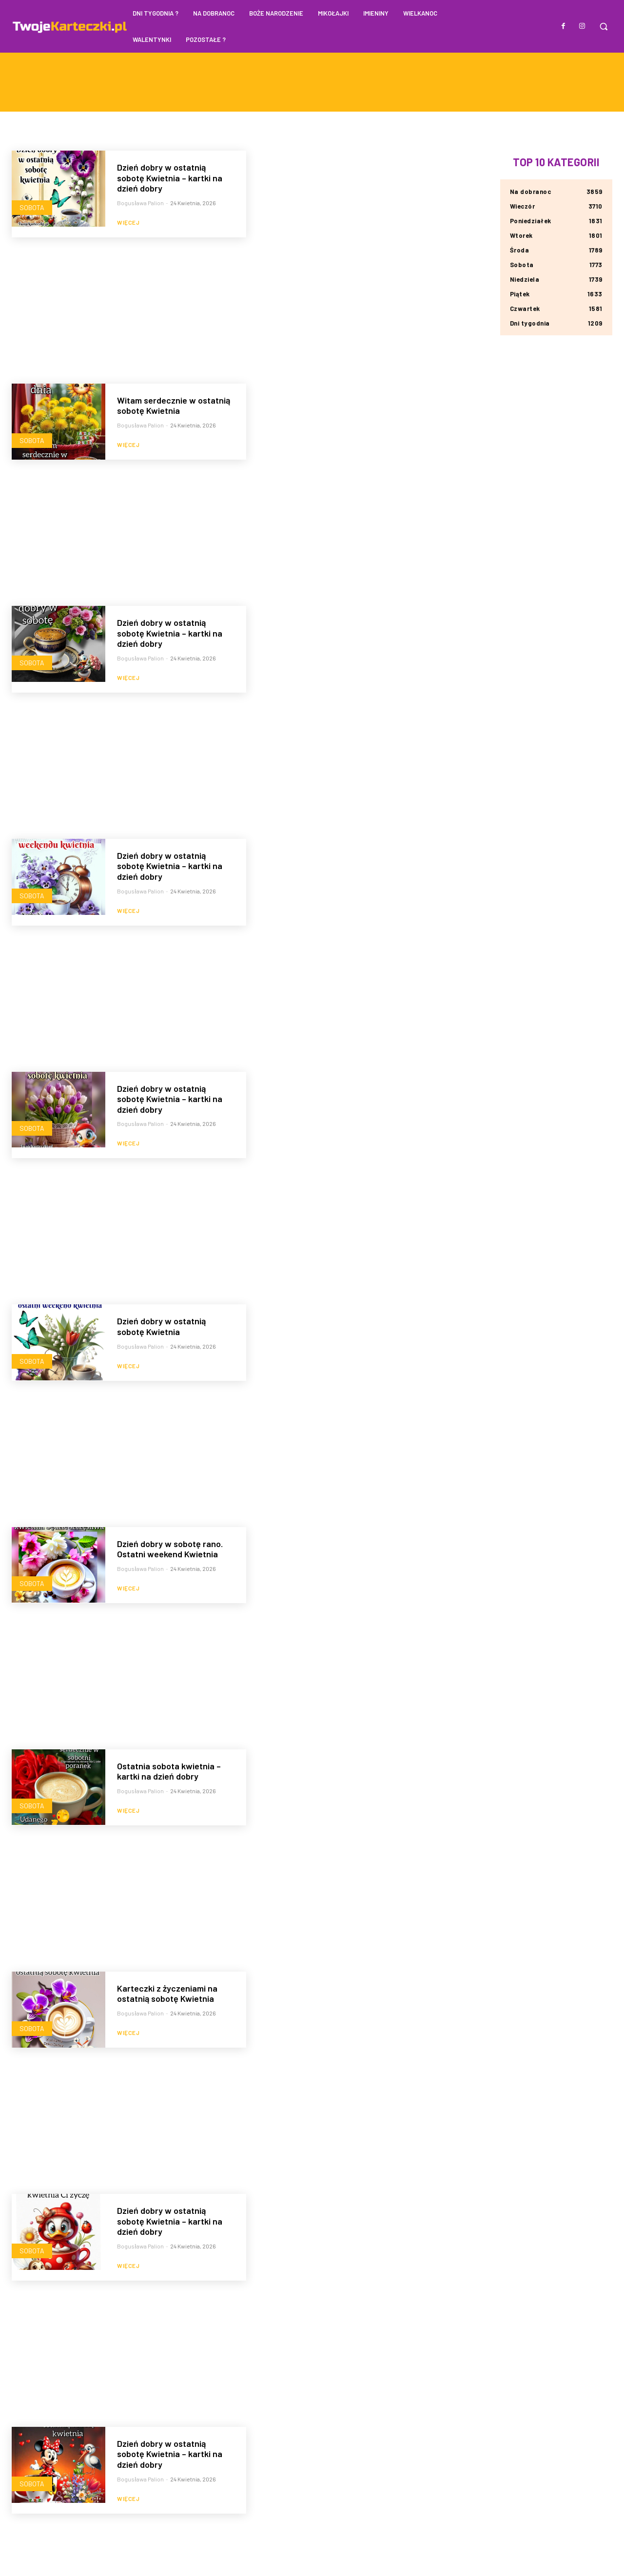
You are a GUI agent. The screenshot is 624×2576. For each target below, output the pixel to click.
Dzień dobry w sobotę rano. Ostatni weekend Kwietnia (170, 1549)
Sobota (32, 207)
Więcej (128, 222)
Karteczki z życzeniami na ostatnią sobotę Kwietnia (167, 1993)
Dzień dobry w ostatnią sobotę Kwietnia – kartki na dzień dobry (169, 178)
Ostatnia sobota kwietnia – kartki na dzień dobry (169, 1771)
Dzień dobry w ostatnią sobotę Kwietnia (161, 1326)
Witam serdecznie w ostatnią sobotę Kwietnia (173, 405)
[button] (603, 26)
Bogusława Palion (140, 202)
